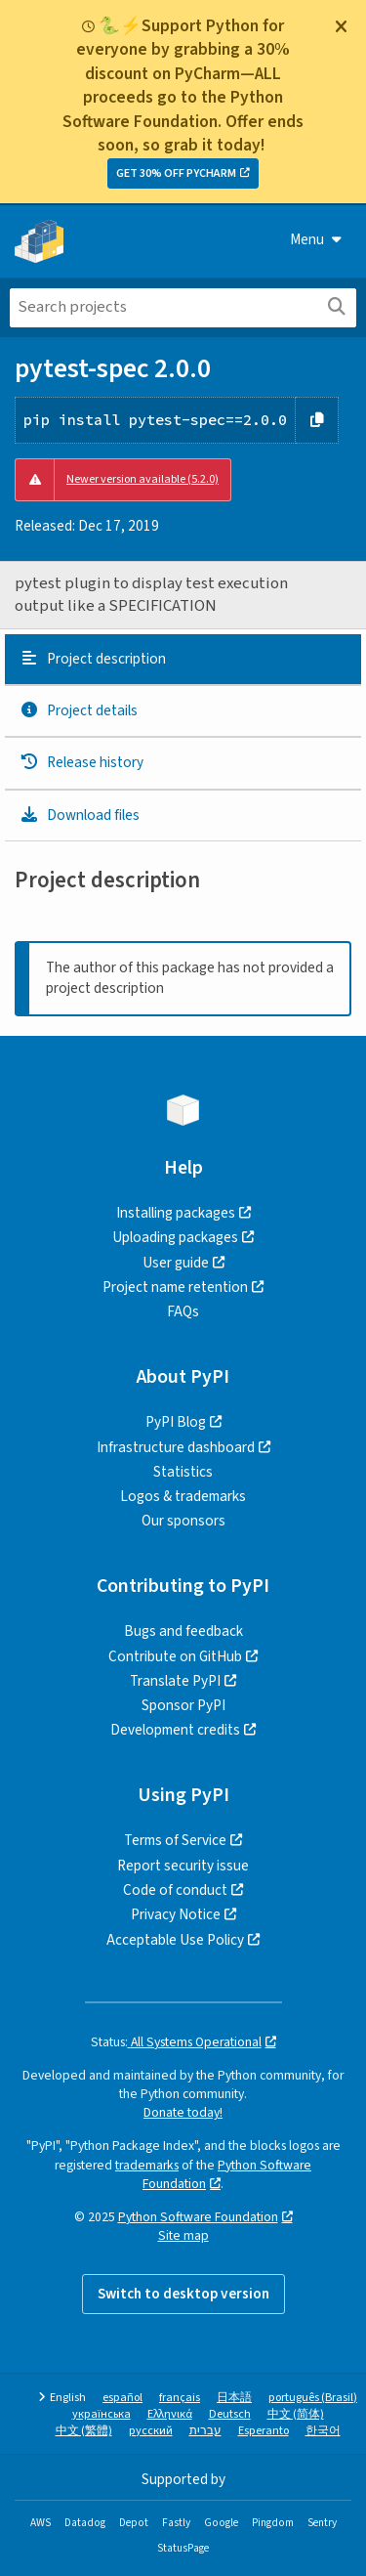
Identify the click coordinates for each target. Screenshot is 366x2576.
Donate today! (183, 2112)
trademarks (147, 2165)
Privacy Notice (176, 1914)
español (122, 2397)
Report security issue (183, 1865)
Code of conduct (175, 1890)
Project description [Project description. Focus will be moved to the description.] (93, 658)
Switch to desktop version (183, 2293)
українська (101, 2414)
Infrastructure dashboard (176, 1447)
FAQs (183, 1311)
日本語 (234, 2397)
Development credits (175, 1729)
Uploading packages (175, 1237)
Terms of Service (175, 1840)
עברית (205, 2431)
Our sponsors (183, 1520)
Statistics (183, 1471)
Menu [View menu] (316, 239)
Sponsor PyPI (183, 1705)
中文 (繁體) (84, 2431)
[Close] (340, 26)
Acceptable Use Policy (175, 1940)
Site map (183, 2235)
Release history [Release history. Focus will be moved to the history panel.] (81, 762)
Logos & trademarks (183, 1496)
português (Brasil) (312, 2397)
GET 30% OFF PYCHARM (176, 173)
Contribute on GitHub (175, 1656)
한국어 (323, 2431)
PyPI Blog (175, 1422)
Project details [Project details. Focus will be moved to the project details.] (79, 710)
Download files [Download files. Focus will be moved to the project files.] (80, 815)
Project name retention (175, 1287)
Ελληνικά (169, 2414)
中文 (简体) (295, 2414)
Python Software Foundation (226, 2174)
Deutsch (230, 2414)
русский (151, 2431)
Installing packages (175, 1213)
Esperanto (263, 2431)
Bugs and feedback (183, 1631)
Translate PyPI (175, 1681)
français (179, 2397)
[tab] (183, 659)
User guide (175, 1262)
